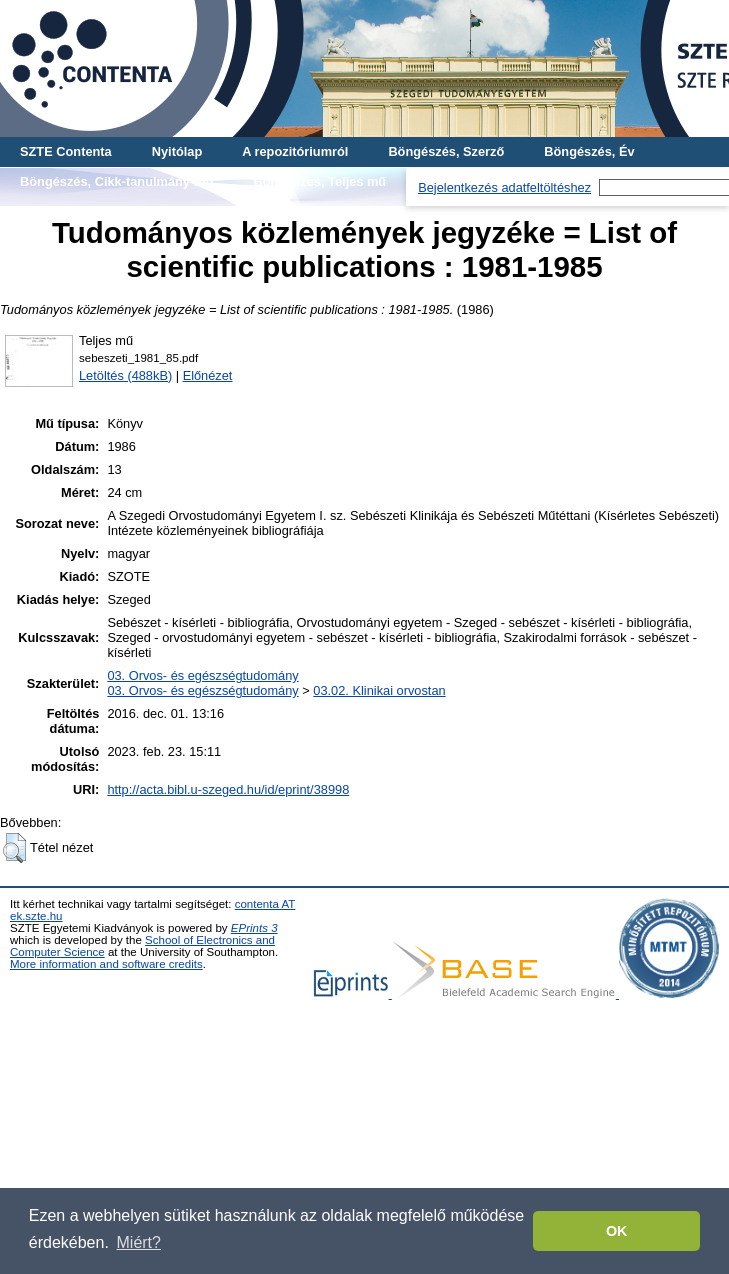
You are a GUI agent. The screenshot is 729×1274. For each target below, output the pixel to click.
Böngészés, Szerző (446, 151)
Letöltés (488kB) (125, 375)
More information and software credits (106, 964)
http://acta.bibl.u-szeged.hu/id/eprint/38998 (228, 789)
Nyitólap (177, 151)
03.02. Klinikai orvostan (379, 690)
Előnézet (208, 375)
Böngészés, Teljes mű (319, 181)
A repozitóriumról (295, 151)
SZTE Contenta (66, 151)
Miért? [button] (139, 1242)
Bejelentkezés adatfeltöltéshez (504, 187)
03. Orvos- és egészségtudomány (202, 675)
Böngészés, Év (589, 151)
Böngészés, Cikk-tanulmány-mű (116, 181)
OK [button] (617, 1231)
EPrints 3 (254, 928)
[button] (14, 848)
